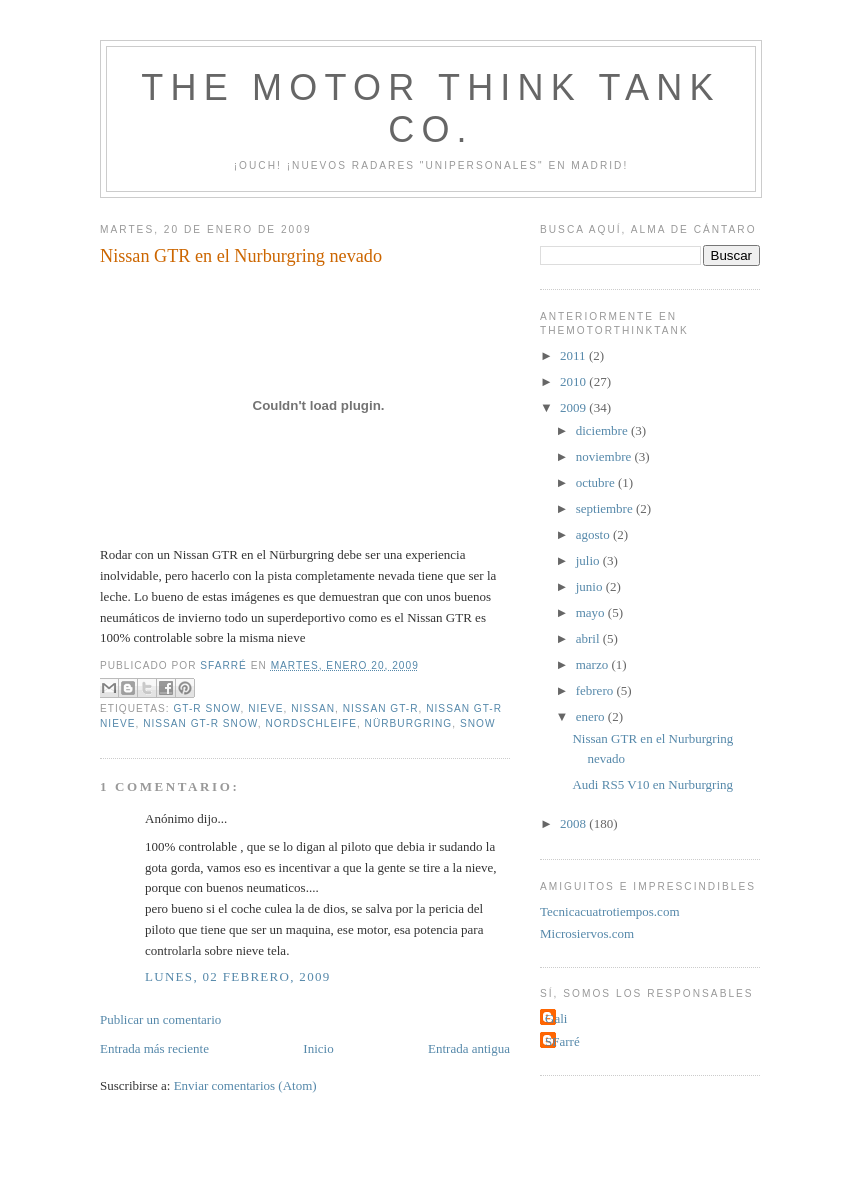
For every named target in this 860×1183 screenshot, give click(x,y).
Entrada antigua (469, 1048)
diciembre (603, 430)
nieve (265, 708)
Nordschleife (311, 723)
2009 (574, 407)
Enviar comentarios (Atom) (245, 1085)
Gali (556, 1018)
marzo (594, 664)
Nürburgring (409, 723)
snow (478, 723)
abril (589, 638)
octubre (597, 482)
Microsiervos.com (587, 933)
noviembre (605, 456)
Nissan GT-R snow (200, 723)
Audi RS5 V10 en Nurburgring (652, 784)
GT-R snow (206, 708)
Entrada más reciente (154, 1048)
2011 (574, 355)
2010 (574, 381)
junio (591, 586)
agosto (594, 534)
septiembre (606, 508)
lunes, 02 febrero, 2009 (238, 976)
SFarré (562, 1041)
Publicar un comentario (160, 1019)
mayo (592, 612)
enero (592, 716)
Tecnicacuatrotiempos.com (610, 911)
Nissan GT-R (381, 708)
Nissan (313, 708)
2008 (574, 823)
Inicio (318, 1048)
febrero (596, 690)
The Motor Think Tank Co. (430, 108)
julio (589, 560)
